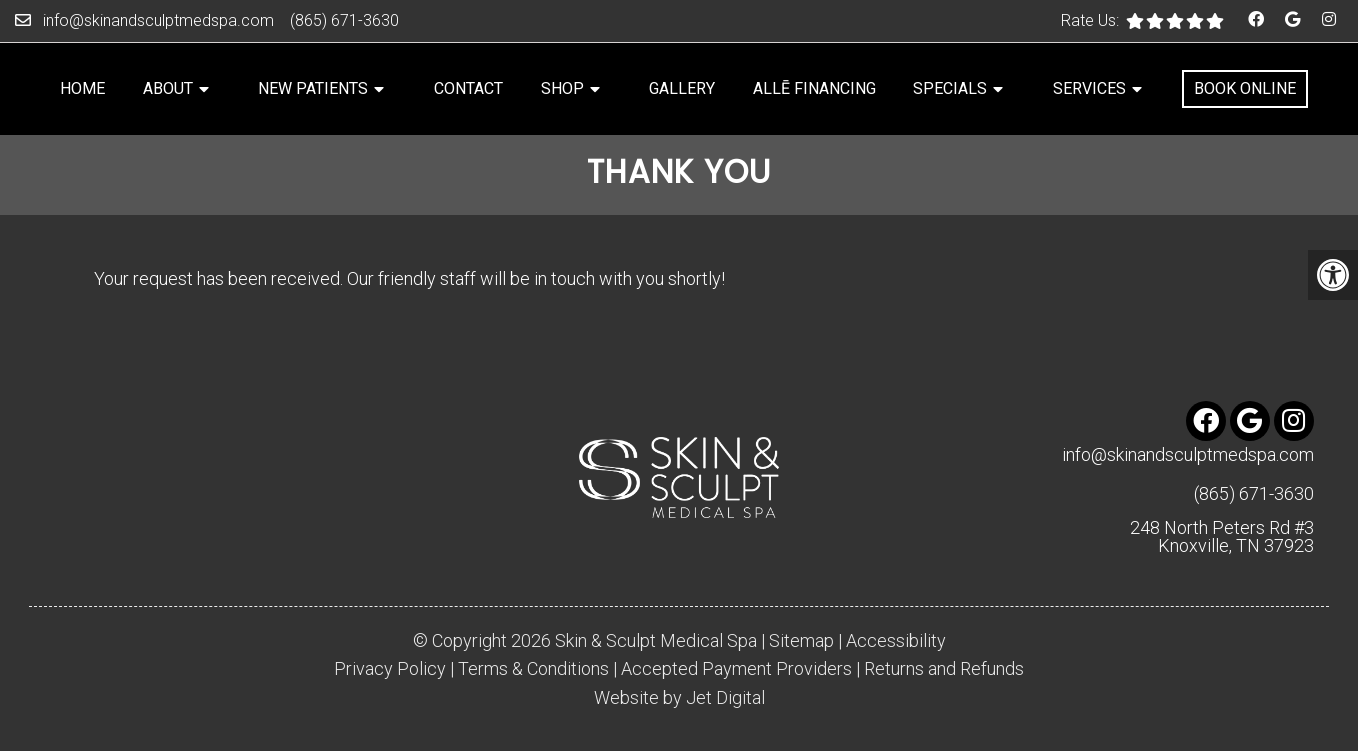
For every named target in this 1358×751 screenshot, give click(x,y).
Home (82, 88)
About (168, 88)
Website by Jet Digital (679, 698)
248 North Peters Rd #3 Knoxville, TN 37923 (1222, 537)
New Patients (313, 88)
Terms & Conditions (533, 669)
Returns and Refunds (944, 669)
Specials (950, 88)
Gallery (682, 88)
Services (1089, 88)
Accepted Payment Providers (736, 669)
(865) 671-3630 (344, 20)
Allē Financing (814, 88)
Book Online (1245, 88)
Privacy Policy (390, 669)
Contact (468, 88)
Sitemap (801, 641)
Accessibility (896, 641)
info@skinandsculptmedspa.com (158, 20)
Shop (562, 88)
